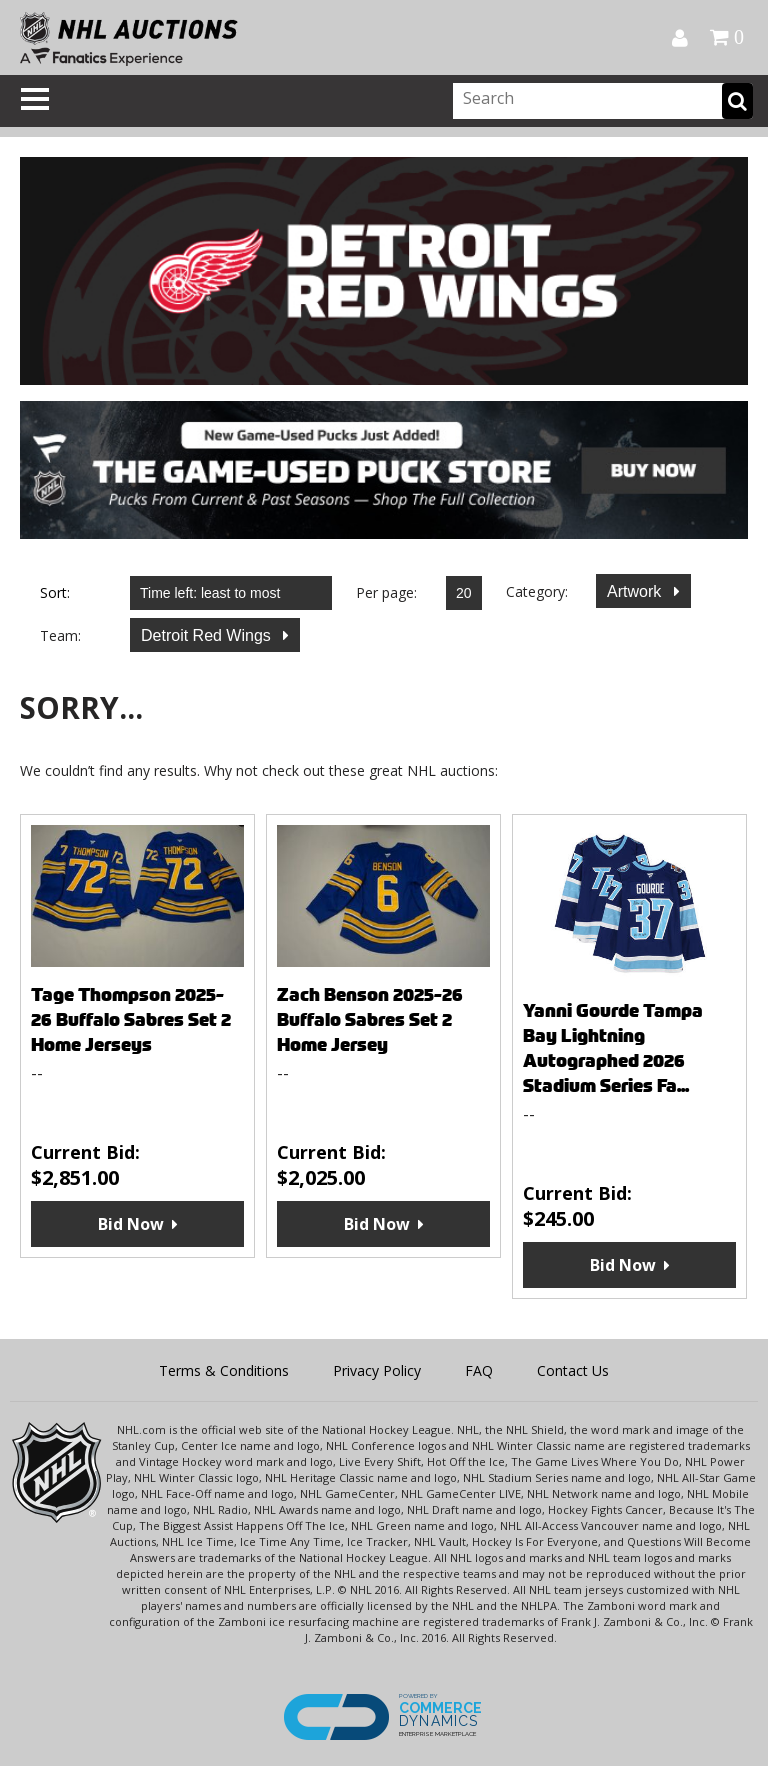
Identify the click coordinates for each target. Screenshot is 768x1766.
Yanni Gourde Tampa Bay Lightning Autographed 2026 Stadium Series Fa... (613, 1048)
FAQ (479, 1370)
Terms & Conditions (224, 1370)
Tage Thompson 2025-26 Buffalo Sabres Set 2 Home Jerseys (131, 1019)
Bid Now (131, 1224)
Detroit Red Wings (208, 635)
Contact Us (573, 1370)
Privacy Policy (377, 1370)
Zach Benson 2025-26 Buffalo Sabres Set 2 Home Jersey (370, 1019)
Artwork (636, 591)
